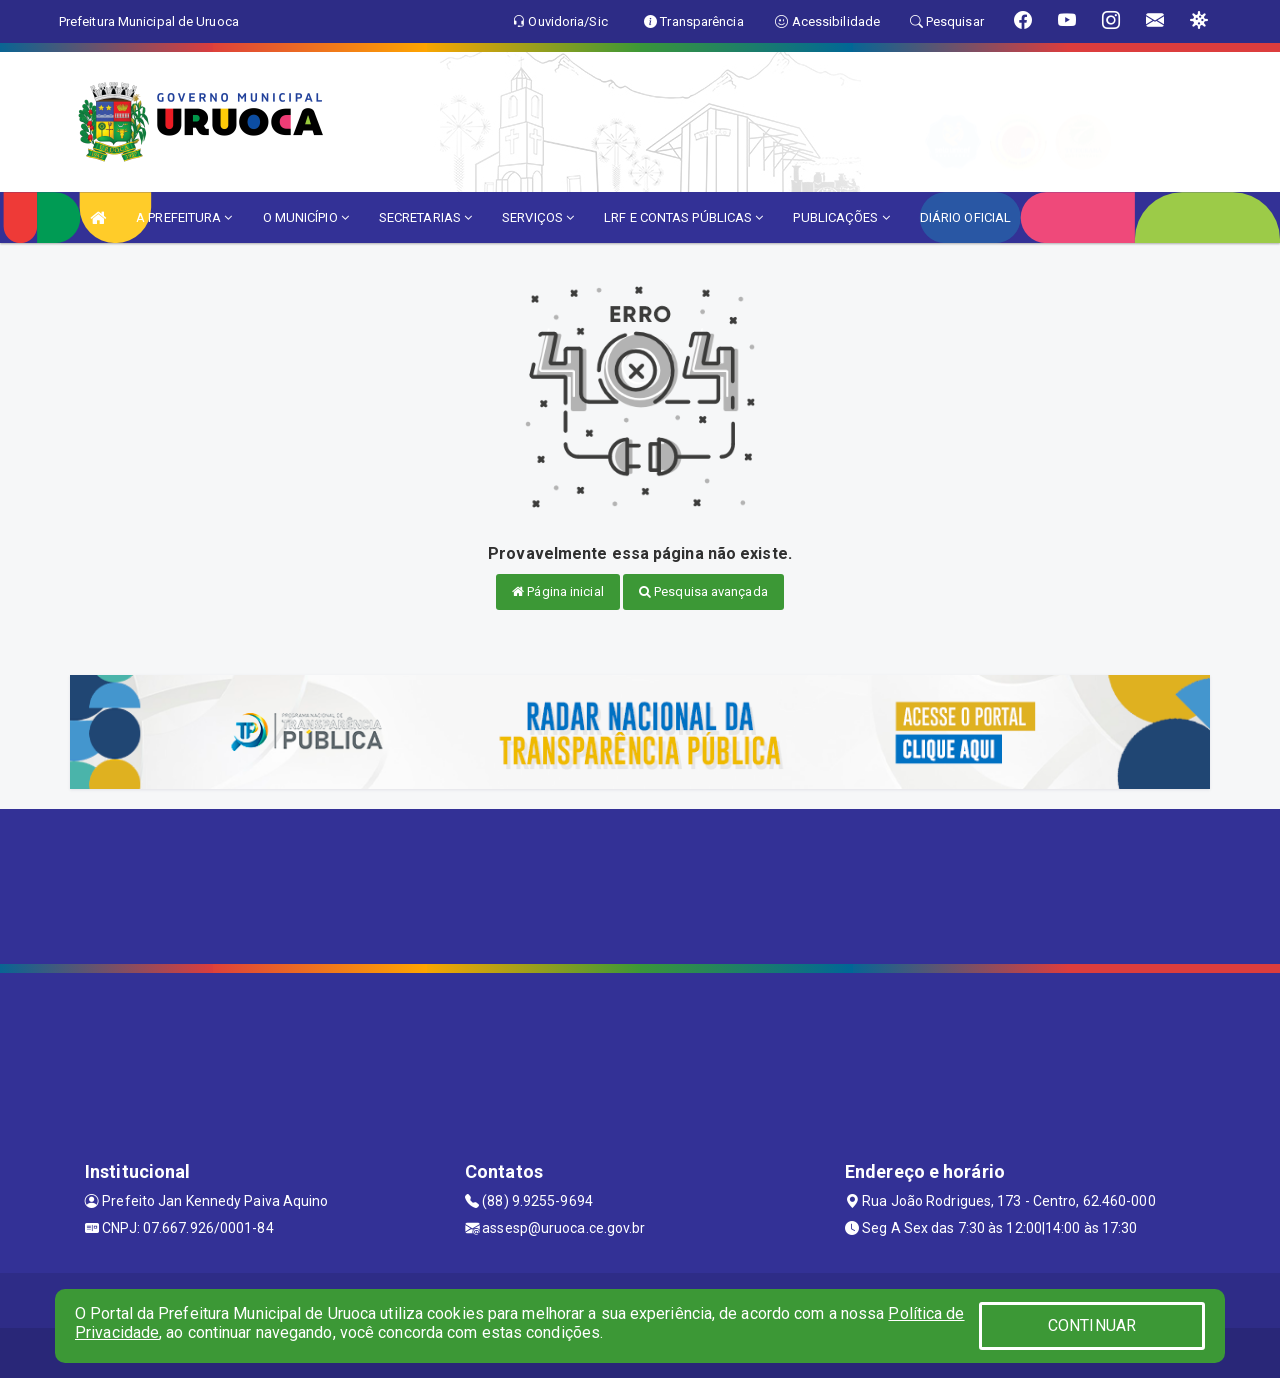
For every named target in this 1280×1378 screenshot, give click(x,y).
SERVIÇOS (538, 217)
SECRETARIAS (425, 217)
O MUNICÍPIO (306, 217)
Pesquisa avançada (703, 591)
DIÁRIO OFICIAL (965, 217)
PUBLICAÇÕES (841, 217)
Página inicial (558, 591)
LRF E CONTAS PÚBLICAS (683, 217)
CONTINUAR (1092, 1325)
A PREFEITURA (184, 217)
